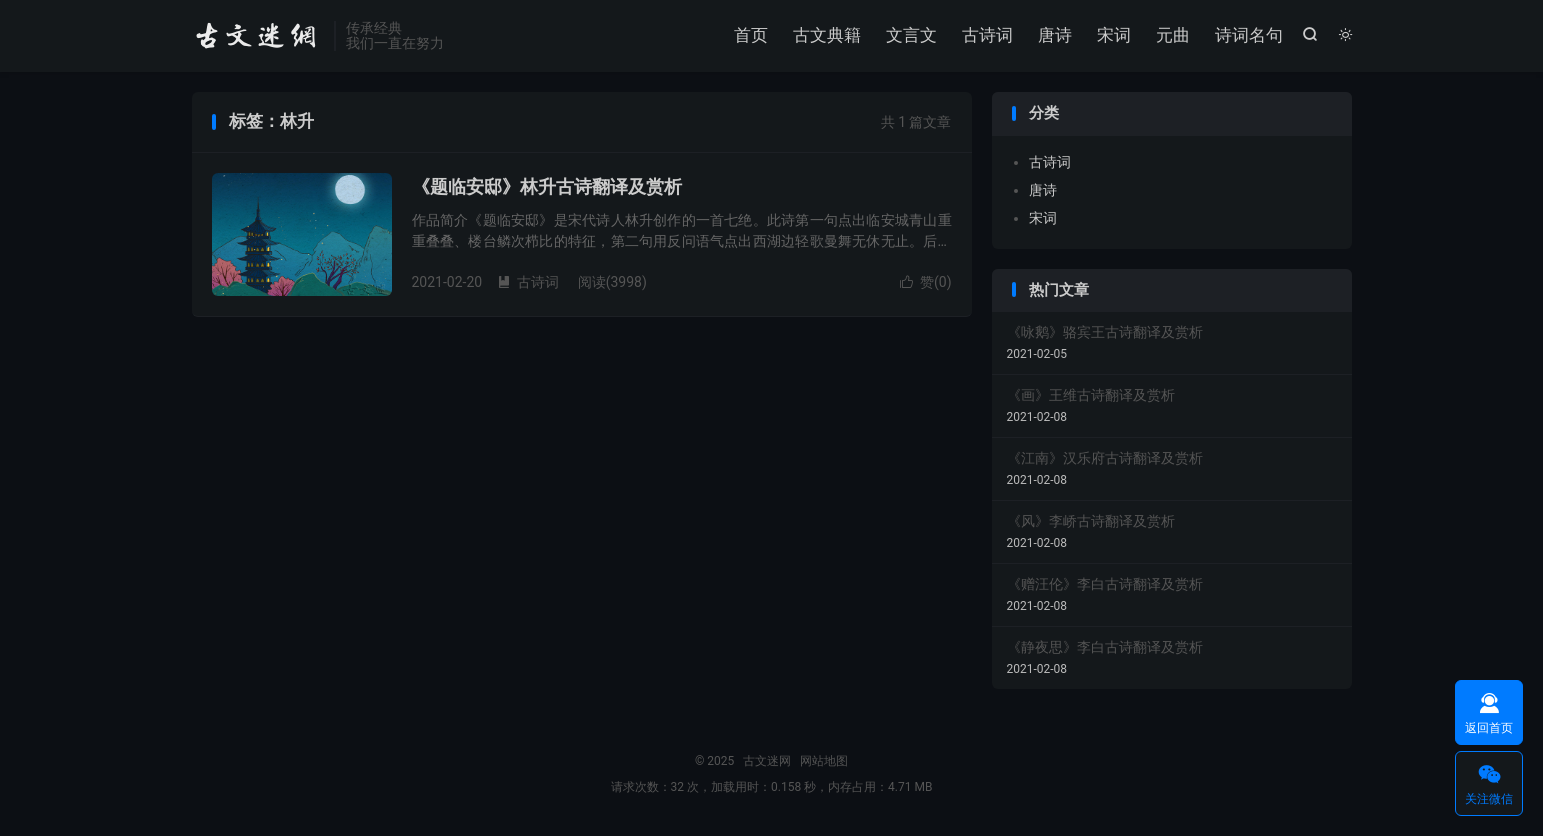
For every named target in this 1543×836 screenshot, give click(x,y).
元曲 (1173, 35)
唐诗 (1055, 35)
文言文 (911, 35)
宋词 (1114, 35)
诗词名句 (1249, 35)
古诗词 (987, 35)
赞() (926, 282)
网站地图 (824, 761)
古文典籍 (827, 35)
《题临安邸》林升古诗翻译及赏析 (547, 186)
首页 (751, 35)
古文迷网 (258, 36)
